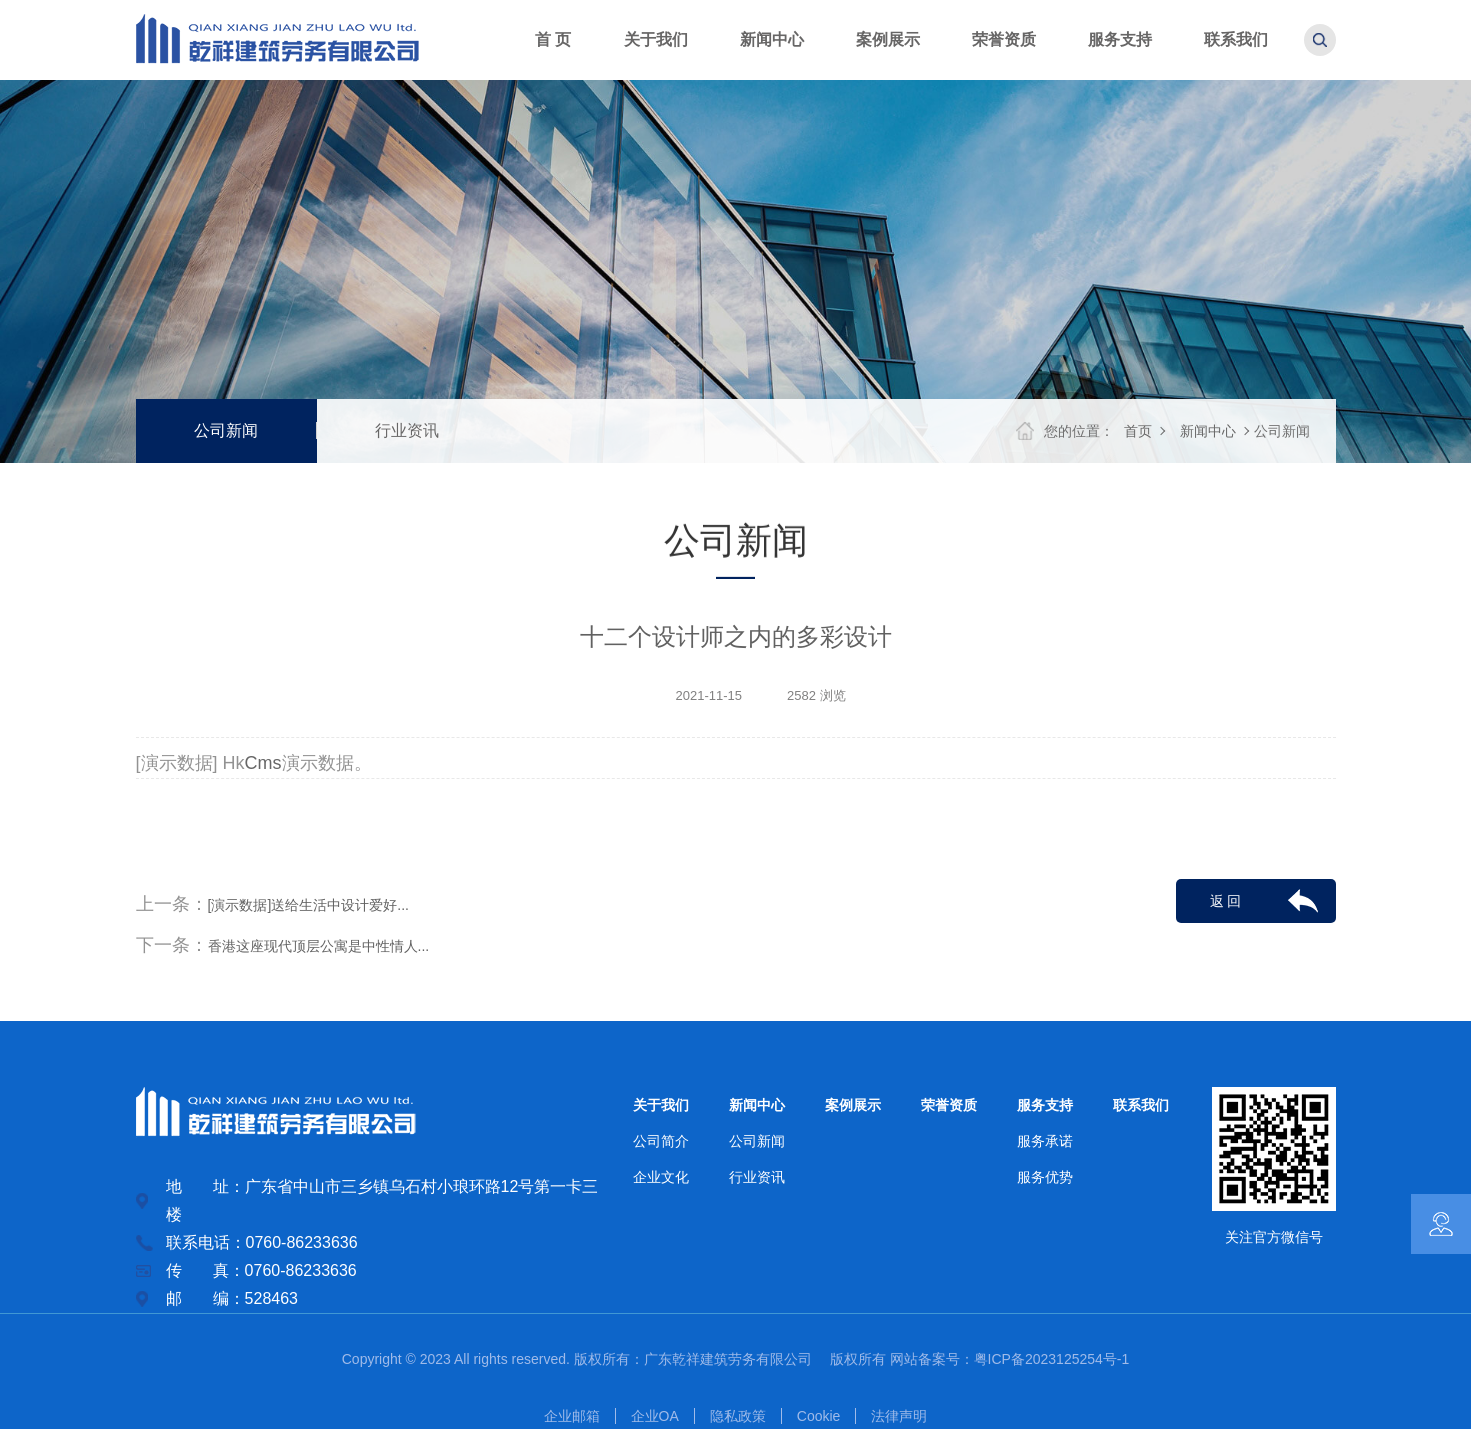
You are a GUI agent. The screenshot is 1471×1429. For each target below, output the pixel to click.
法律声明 (899, 1416)
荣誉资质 (949, 1105)
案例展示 (853, 1105)
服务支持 (1045, 1105)
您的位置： (1079, 431)
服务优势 (1045, 1177)
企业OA (655, 1416)
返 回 (1226, 901)
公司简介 (661, 1141)
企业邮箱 (572, 1416)
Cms (263, 763)
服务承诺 (1045, 1141)
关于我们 (661, 1105)
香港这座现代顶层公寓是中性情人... (319, 946)
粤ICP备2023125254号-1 (1052, 1359)
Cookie (819, 1416)
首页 (1138, 431)
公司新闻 (226, 430)
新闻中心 (1208, 431)
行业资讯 (407, 430)
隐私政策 (738, 1416)
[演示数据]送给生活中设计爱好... (308, 905)
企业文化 (661, 1177)
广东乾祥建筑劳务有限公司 (735, 1359)
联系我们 (1141, 1105)
